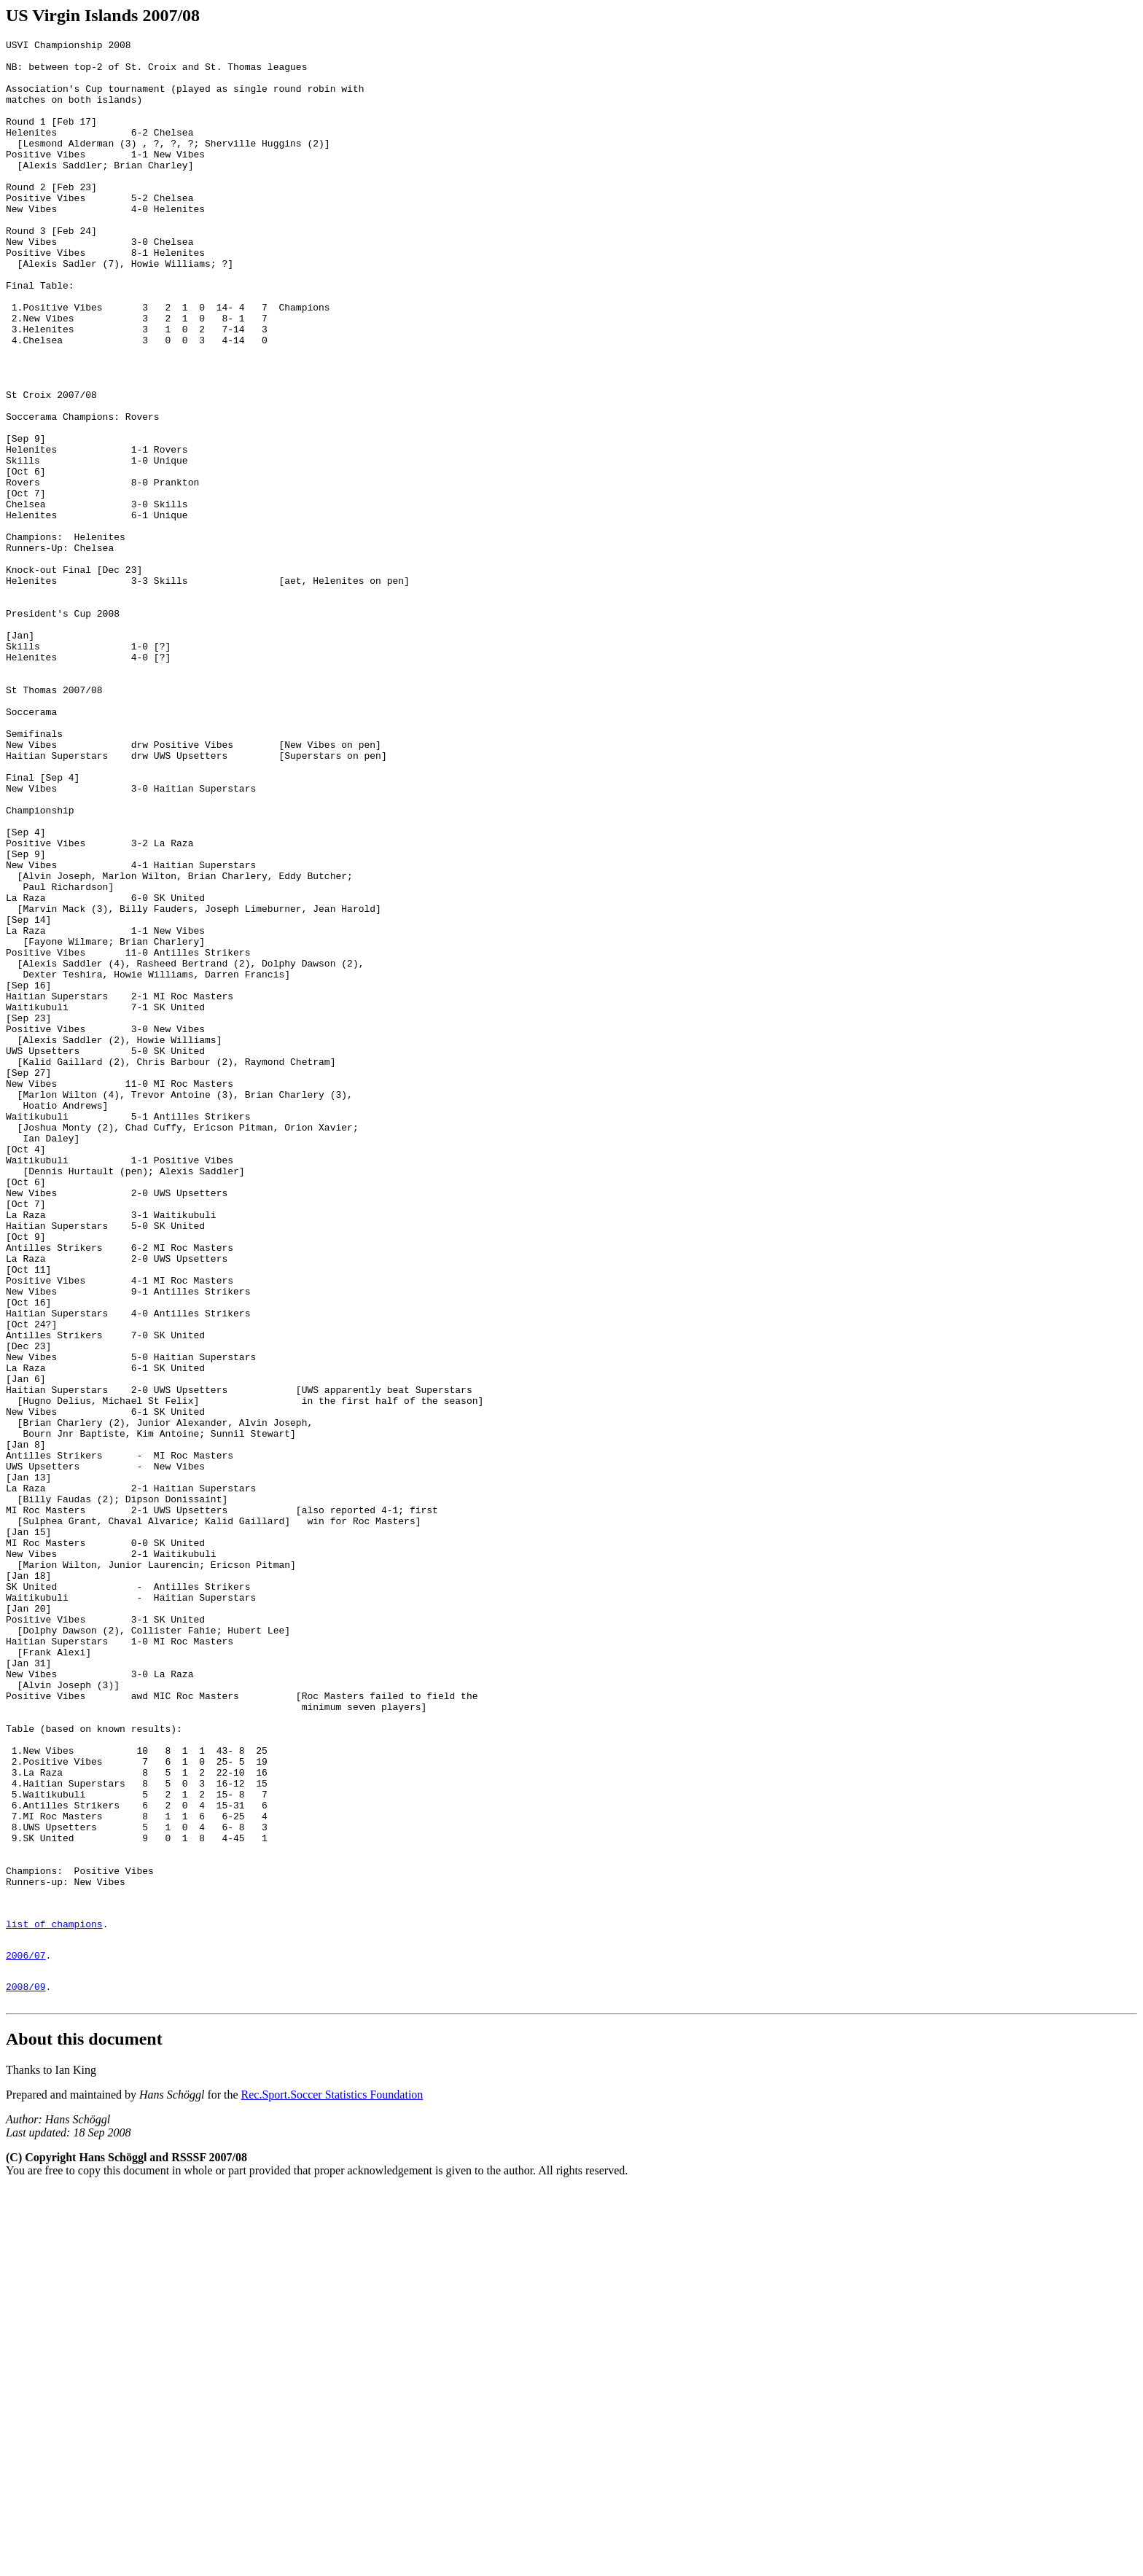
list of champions (54, 2299)
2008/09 (26, 2371)
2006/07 (26, 2335)
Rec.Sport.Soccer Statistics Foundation (332, 2481)
